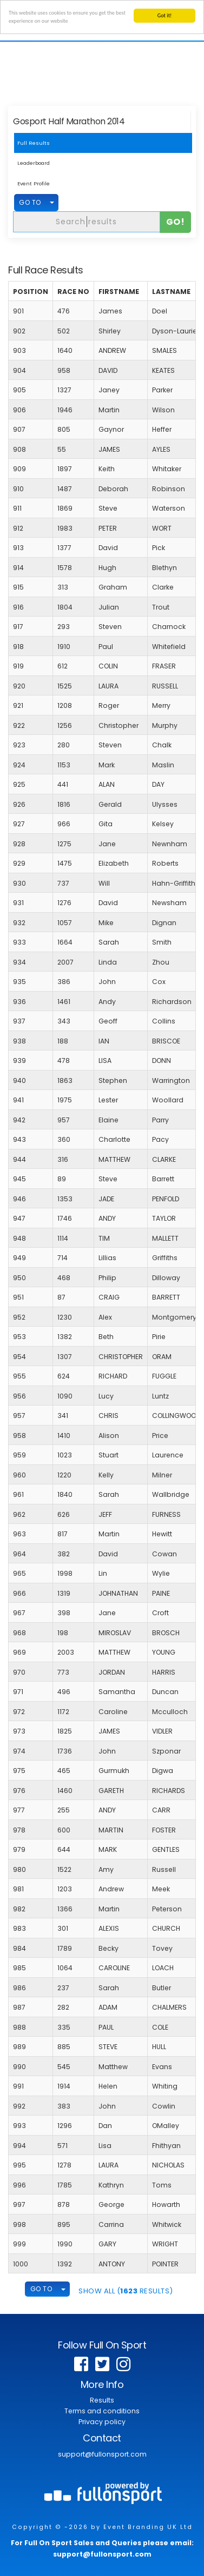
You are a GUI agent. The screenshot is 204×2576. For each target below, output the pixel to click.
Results (102, 2400)
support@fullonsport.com (102, 2454)
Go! (175, 222)
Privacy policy (102, 2421)
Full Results (33, 142)
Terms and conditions (102, 2411)
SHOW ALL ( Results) (125, 2291)
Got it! (164, 15)
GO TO (30, 202)
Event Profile (33, 183)
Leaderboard (33, 162)
